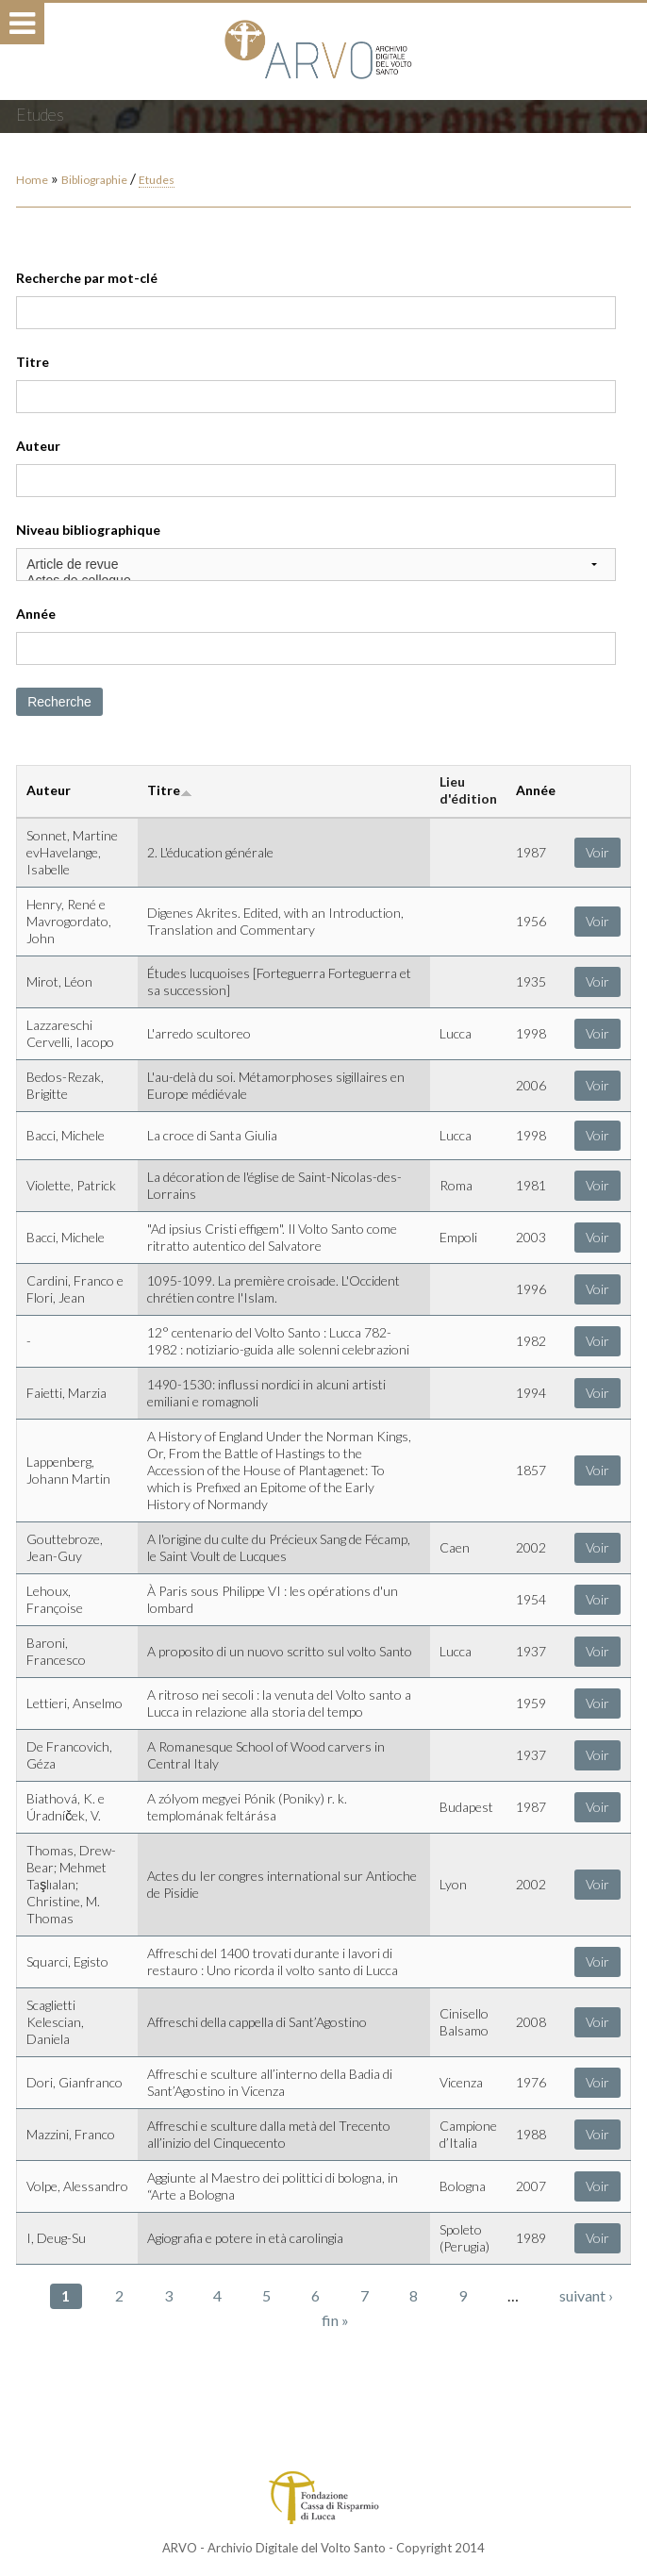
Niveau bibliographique (88, 530)
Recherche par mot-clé (87, 278)
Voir (597, 852)
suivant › (586, 2295)
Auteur (38, 446)
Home (32, 180)
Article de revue (316, 565)
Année (36, 614)
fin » (335, 2320)
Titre (32, 362)
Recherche (59, 701)
